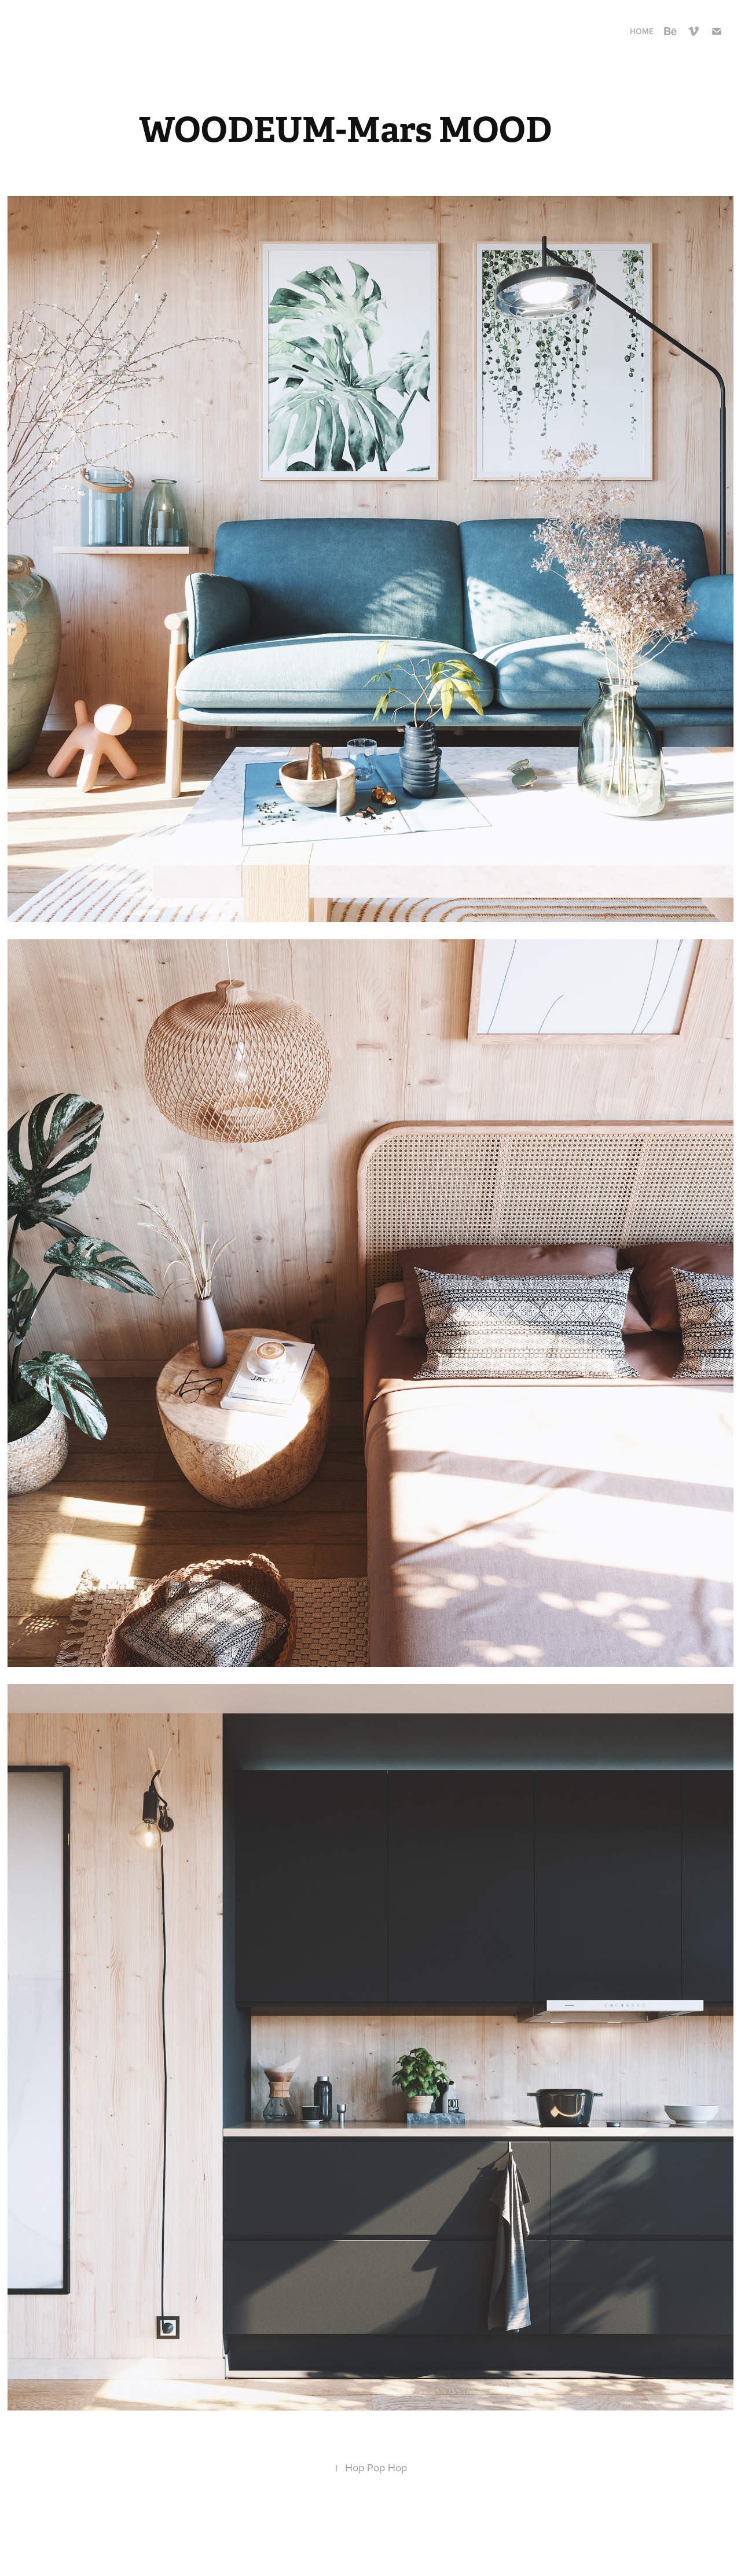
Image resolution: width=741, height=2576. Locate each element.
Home (642, 31)
